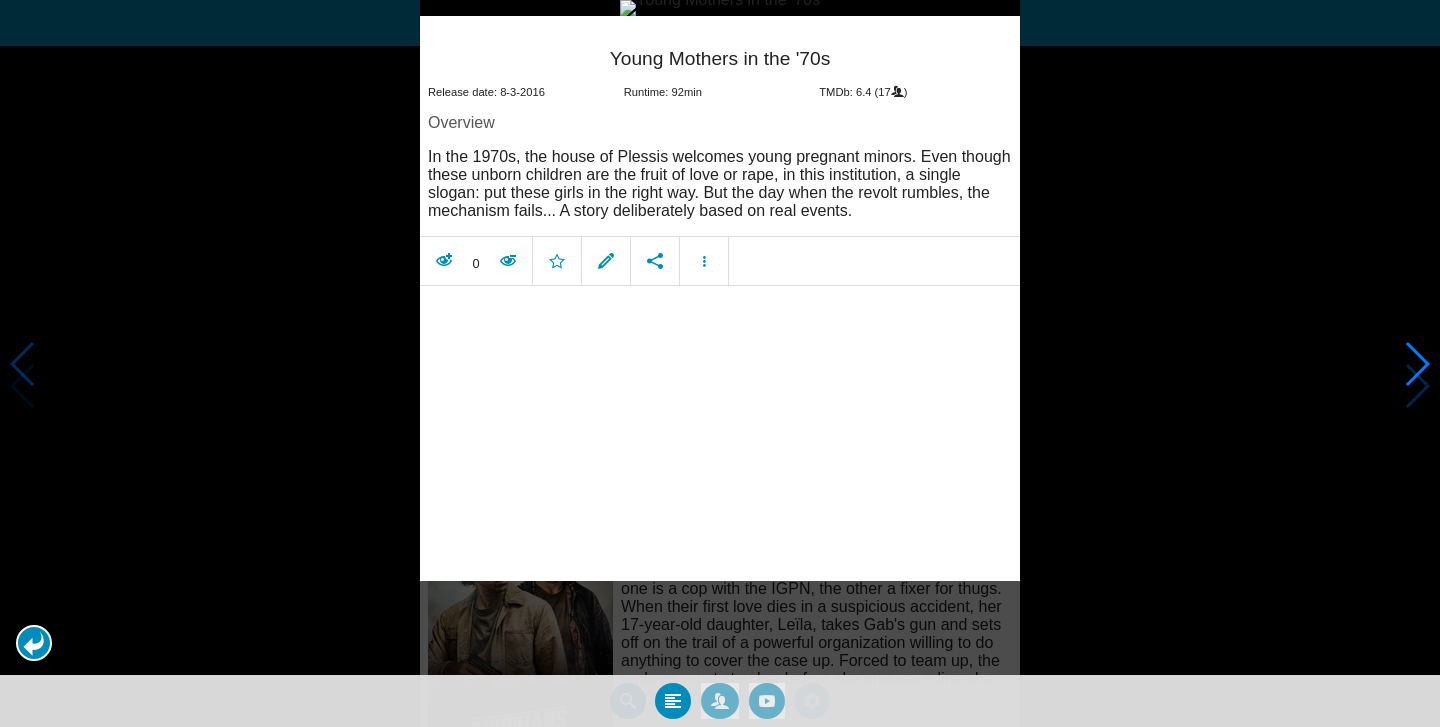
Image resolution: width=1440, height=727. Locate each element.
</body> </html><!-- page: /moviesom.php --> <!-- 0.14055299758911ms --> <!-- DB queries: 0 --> (720, 363)
